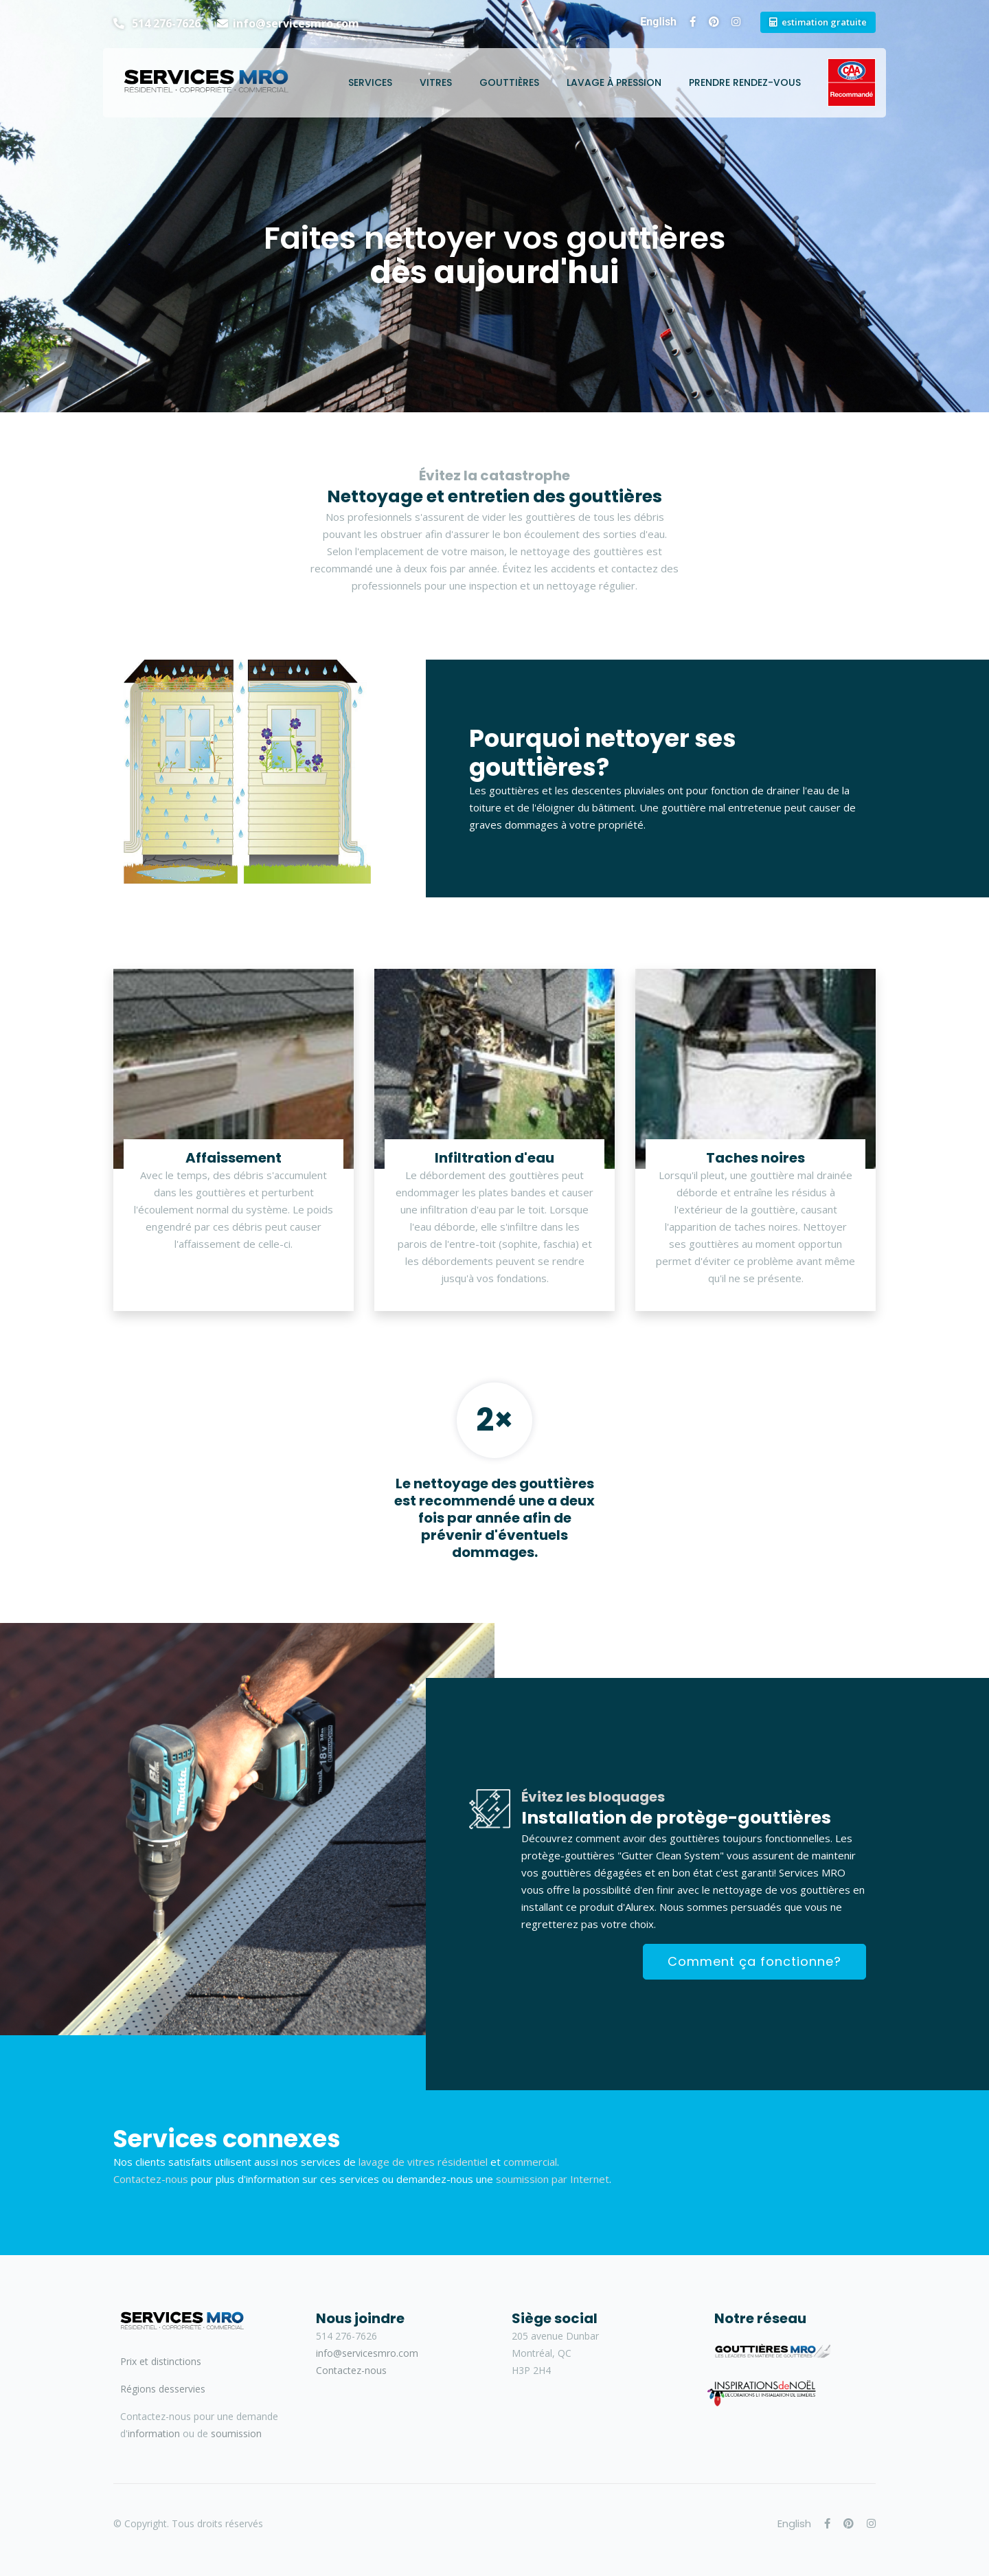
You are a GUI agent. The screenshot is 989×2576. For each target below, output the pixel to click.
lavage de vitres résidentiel (423, 2162)
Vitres (436, 82)
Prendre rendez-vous (745, 82)
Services (370, 82)
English (658, 21)
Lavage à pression (614, 82)
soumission (236, 2433)
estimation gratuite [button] (824, 22)
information (154, 2433)
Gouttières (509, 82)
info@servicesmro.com (296, 23)
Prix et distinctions (160, 2361)
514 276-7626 (165, 23)
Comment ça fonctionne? (754, 1961)
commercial (530, 2162)
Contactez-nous (150, 2179)
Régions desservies (162, 2388)
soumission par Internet (552, 2179)
